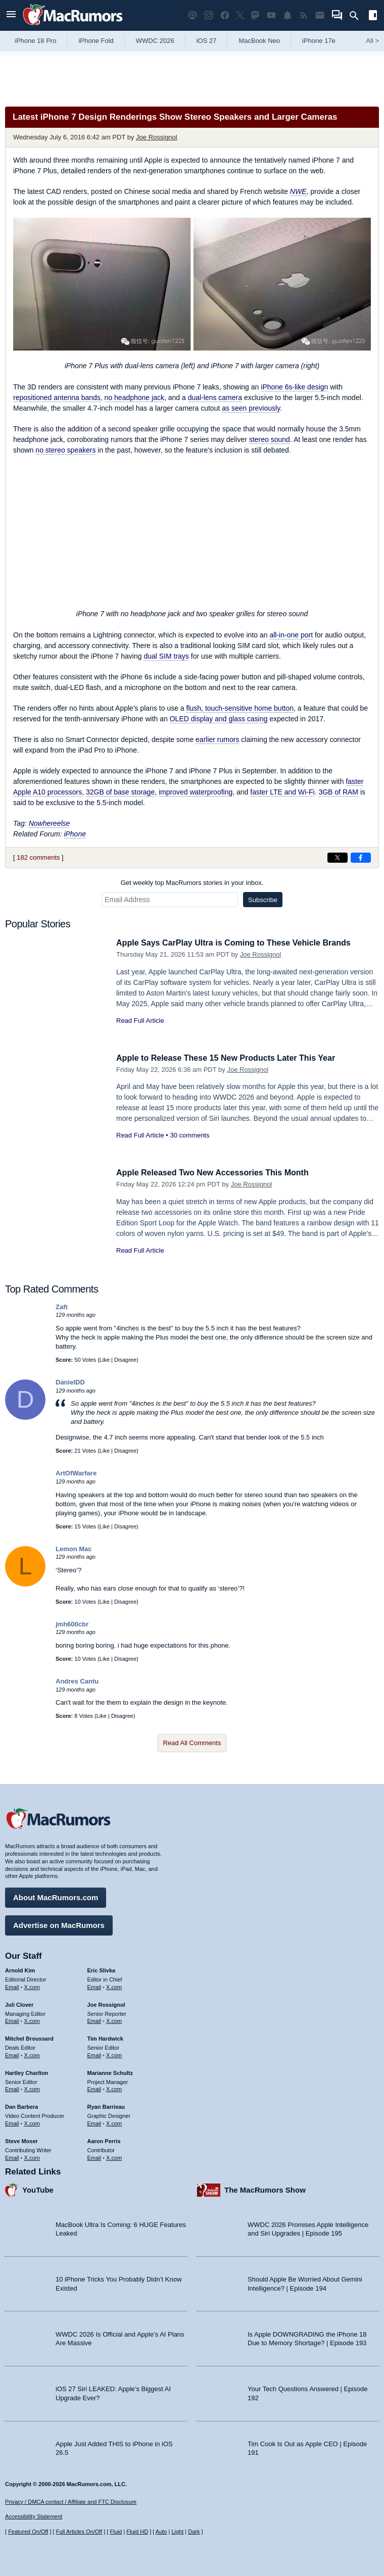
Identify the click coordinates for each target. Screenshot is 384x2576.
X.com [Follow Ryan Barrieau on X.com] (114, 2122)
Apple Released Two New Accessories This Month (218, 1172)
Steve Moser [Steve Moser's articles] (21, 2140)
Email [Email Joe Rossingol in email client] (94, 2020)
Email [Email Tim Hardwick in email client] (94, 2054)
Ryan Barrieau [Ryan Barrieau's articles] (106, 2105)
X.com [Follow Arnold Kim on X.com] (32, 1986)
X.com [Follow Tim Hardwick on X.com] (114, 2054)
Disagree (125, 1360)
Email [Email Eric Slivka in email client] (94, 1986)
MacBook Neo (259, 40)
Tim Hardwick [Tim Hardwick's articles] (105, 2037)
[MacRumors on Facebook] (225, 15)
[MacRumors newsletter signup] (320, 15)
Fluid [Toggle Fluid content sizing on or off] (116, 2532)
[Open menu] (11, 15)
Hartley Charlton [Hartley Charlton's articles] (27, 2071)
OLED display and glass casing (219, 719)
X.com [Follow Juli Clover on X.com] (32, 2020)
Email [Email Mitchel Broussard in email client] (12, 2054)
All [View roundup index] (372, 40)
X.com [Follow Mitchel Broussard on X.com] (32, 2054)
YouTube (38, 2188)
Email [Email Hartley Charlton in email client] (12, 2088)
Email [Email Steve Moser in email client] (12, 2156)
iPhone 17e (318, 40)
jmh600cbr (72, 1624)
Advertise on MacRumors (59, 1923)
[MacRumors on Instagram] (209, 15)
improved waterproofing (195, 792)
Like (105, 1360)
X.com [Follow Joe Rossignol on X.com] (114, 2020)
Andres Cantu (77, 1681)
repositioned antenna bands (57, 397)
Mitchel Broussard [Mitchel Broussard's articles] (29, 2037)
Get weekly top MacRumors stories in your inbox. (192, 882)
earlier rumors (217, 739)
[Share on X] (337, 858)
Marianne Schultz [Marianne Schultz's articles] (110, 2071)
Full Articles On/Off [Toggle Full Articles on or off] (79, 2532)
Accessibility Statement (33, 2517)
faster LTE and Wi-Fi (282, 792)
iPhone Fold (95, 40)
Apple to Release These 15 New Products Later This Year (232, 1058)
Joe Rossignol (156, 137)
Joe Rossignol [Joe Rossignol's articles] (106, 2003)
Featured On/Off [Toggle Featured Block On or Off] (28, 2532)
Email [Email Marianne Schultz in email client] (94, 2088)
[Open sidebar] (373, 16)
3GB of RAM (338, 792)
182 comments (38, 857)
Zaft (62, 1307)
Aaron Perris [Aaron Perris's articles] (104, 2140)
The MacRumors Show (265, 2188)
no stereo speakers (65, 450)
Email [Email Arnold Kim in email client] (12, 1986)
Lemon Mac (74, 1549)
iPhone (75, 834)
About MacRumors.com (55, 1896)
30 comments (189, 1135)
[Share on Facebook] (361, 858)
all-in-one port (291, 635)
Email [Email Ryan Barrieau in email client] (94, 2122)
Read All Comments (192, 1743)
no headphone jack (134, 397)
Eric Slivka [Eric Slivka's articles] (101, 1969)
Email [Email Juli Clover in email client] (12, 2020)
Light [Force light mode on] (177, 2532)
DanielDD (70, 1382)
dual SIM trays (165, 656)
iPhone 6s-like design (294, 387)
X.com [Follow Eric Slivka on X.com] (114, 1986)
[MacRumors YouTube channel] (271, 15)
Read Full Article (140, 1020)
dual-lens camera (215, 397)
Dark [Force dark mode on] (194, 2532)
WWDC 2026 (155, 40)
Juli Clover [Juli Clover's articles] (19, 2003)
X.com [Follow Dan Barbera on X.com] (32, 2122)
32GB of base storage (120, 792)
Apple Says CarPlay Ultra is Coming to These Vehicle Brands (240, 943)
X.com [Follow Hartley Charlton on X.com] (32, 2088)
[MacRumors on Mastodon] (255, 15)
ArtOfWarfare (76, 1473)
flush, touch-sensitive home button (240, 708)
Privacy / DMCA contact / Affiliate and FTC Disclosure (70, 2502)
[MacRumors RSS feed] (304, 15)
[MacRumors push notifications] (287, 15)
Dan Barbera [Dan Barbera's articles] (21, 2105)
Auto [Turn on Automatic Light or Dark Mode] (161, 2532)
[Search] (357, 15)
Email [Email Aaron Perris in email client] (94, 2156)
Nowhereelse (49, 823)
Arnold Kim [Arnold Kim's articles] (20, 1969)
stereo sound (269, 439)
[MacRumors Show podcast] (192, 15)
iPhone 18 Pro (35, 40)
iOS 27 (207, 40)
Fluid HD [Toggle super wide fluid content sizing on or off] (137, 2532)
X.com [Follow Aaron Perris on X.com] (114, 2156)
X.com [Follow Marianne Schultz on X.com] (114, 2088)
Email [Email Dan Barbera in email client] (12, 2122)
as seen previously (251, 408)
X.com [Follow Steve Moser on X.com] (32, 2156)
